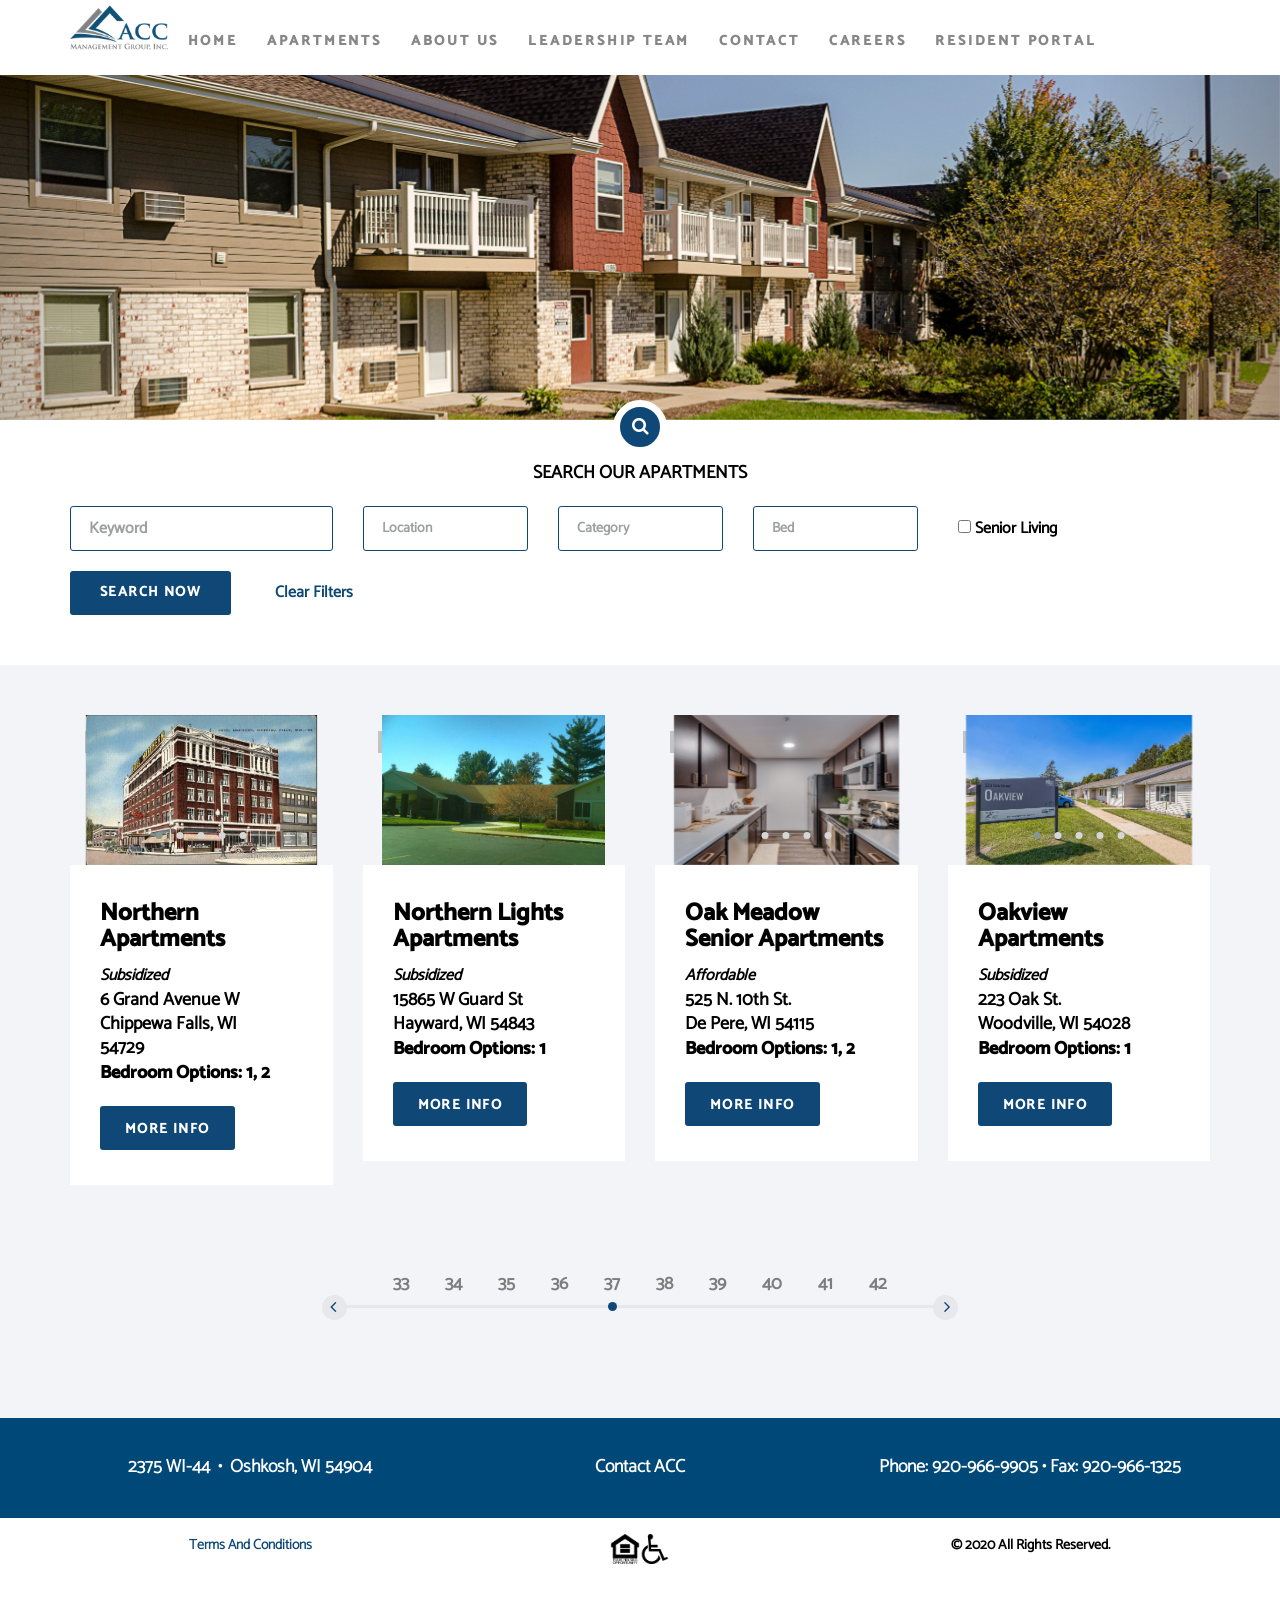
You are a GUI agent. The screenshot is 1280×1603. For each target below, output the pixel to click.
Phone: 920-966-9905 (958, 1467)
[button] (159, 835)
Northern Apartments (162, 926)
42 (878, 1284)
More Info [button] (167, 1129)
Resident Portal (1015, 41)
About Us (455, 41)
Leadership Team (609, 41)
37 (612, 1284)
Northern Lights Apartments (478, 926)
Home (213, 41)
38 (664, 1284)
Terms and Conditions (250, 1545)
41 (825, 1284)
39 (717, 1284)
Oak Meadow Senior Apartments (784, 926)
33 (401, 1284)
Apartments (324, 41)
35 (506, 1284)
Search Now (150, 592)
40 (772, 1284)
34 (453, 1284)
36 (559, 1284)
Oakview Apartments (1040, 926)
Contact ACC (640, 1467)
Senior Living (1016, 529)
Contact (759, 41)
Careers (868, 41)
